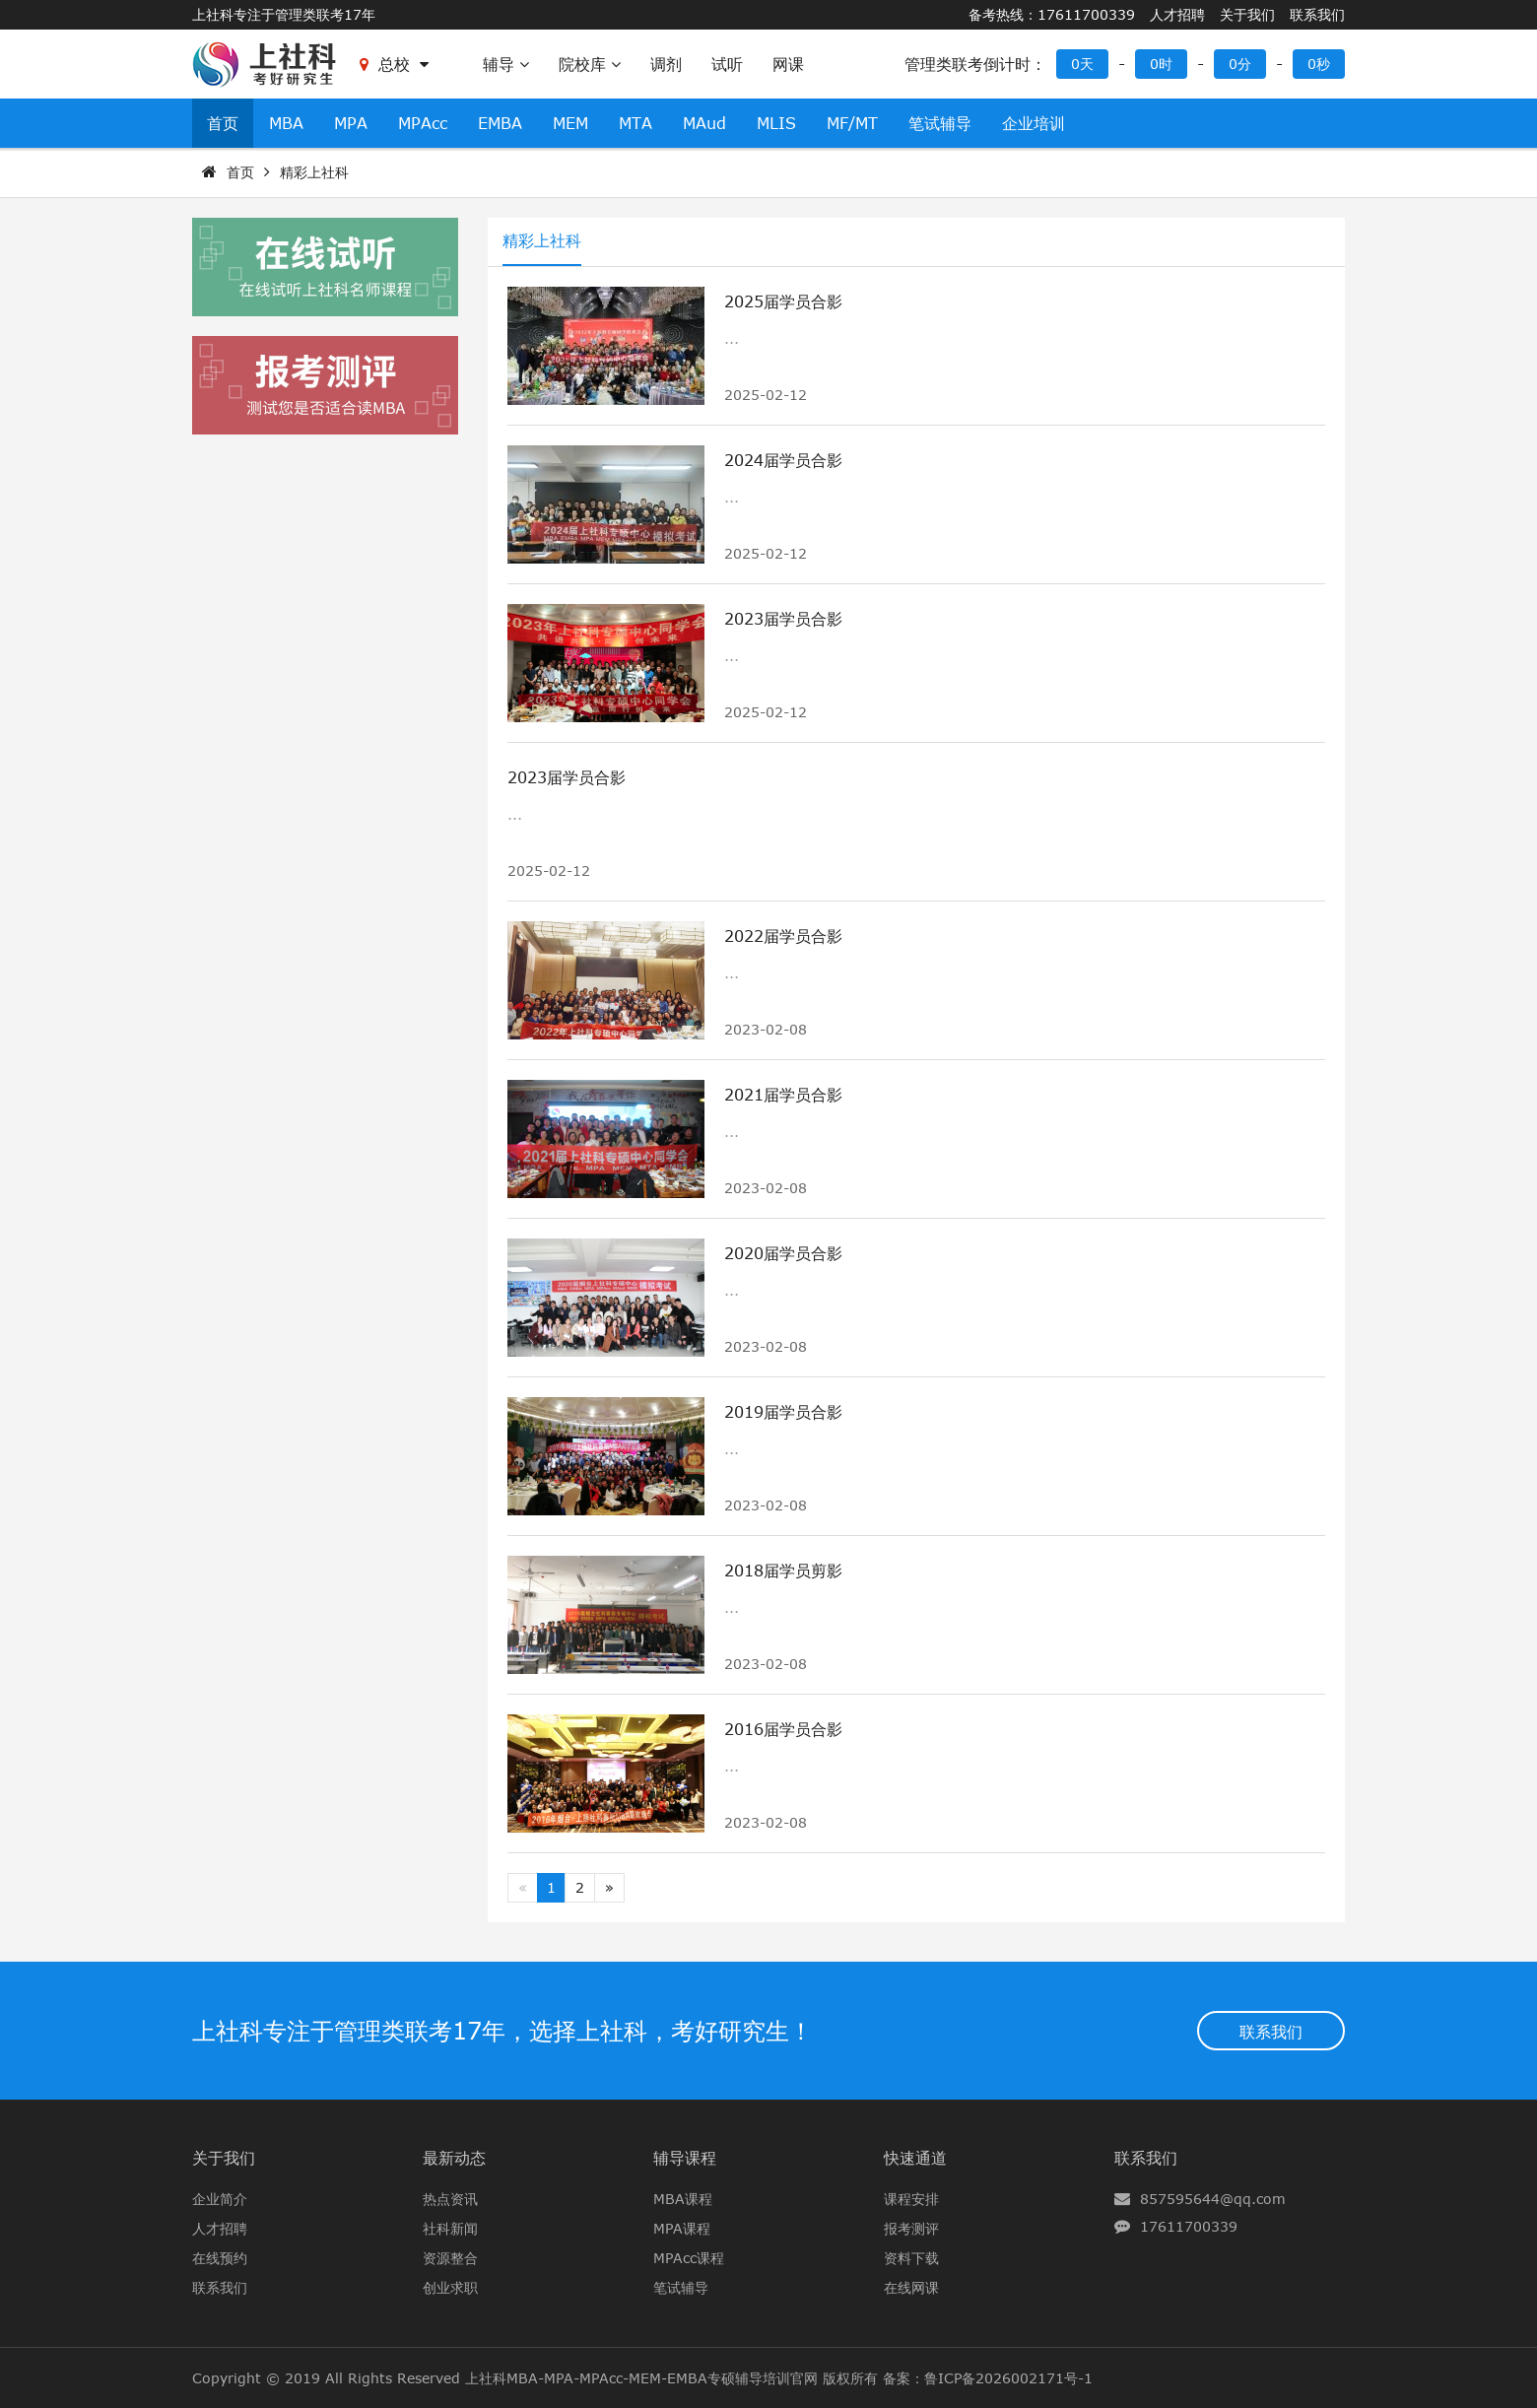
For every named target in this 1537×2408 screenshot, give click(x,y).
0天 (1082, 63)
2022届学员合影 (783, 936)
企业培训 (1033, 123)
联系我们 (1317, 14)
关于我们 (1247, 14)
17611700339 (1188, 2226)
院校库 (590, 64)
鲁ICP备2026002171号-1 (1008, 2378)
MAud (704, 123)
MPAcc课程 (688, 2257)
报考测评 (911, 2228)
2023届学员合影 (783, 619)
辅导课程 (684, 2158)
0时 (1161, 63)
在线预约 (219, 2257)
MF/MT (852, 123)
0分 (1240, 63)
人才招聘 (1177, 14)
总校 (394, 64)
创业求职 (450, 2287)
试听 (727, 64)
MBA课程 (682, 2198)
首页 (222, 123)
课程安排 (911, 2198)
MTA (635, 123)
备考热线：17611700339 (1052, 14)
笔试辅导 (939, 123)
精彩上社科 (314, 172)
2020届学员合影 (783, 1253)
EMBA (500, 123)
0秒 (1318, 63)
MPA (351, 123)
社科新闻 (450, 2228)
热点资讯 (450, 2198)
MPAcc (422, 123)
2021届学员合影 (783, 1095)
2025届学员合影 (783, 301)
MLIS (776, 123)
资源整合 (450, 2257)
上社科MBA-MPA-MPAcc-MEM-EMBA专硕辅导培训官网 (641, 2378)
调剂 (666, 64)
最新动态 (454, 2158)
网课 (788, 64)
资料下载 (911, 2257)
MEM (570, 123)
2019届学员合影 (783, 1412)
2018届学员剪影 (783, 1570)
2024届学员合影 (783, 460)
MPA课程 (681, 2228)
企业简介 (219, 2198)
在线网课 (911, 2287)
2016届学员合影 (783, 1729)
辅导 (506, 64)
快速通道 (915, 2158)
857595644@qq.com (1213, 2198)
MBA (286, 123)
